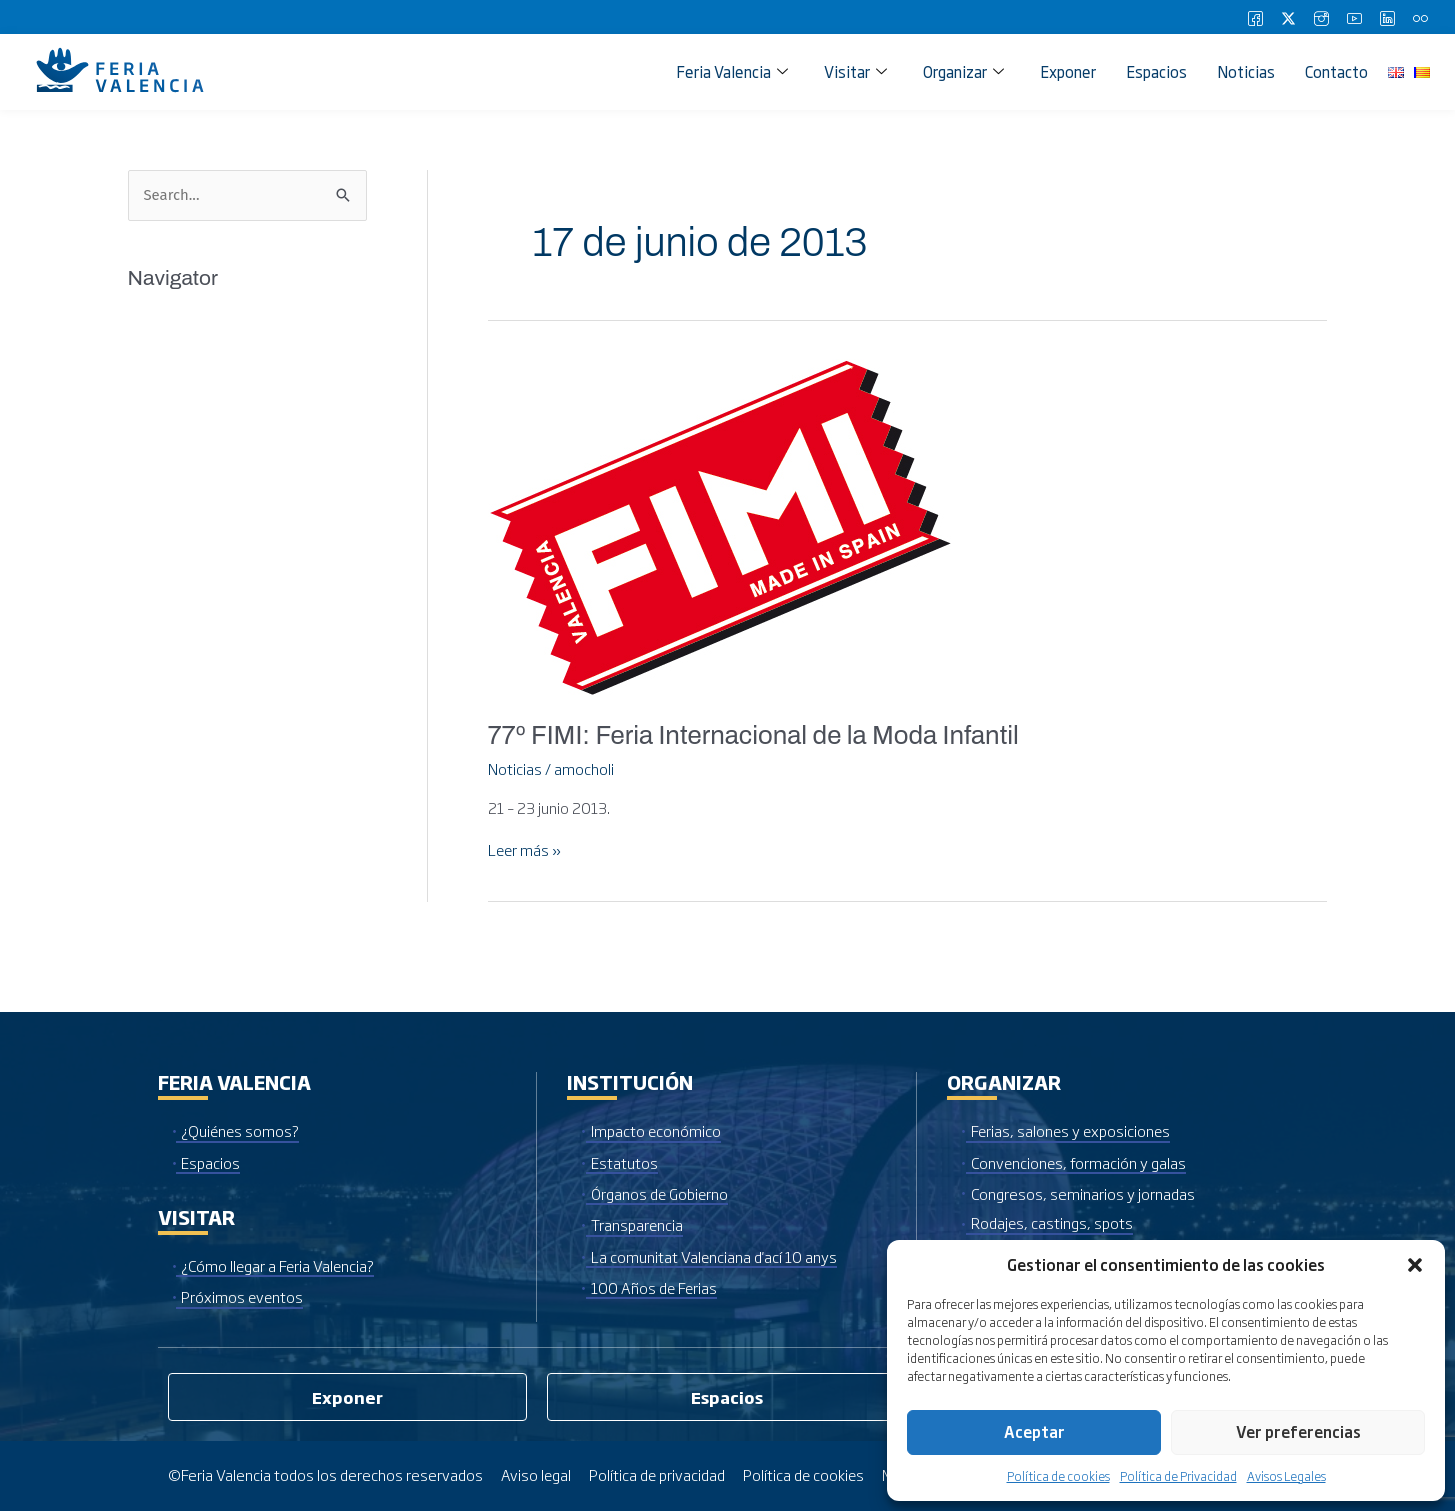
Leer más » (525, 850)
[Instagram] (1321, 17)
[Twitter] (1288, 17)
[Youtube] (1354, 17)
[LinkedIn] (1387, 17)
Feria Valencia (732, 71)
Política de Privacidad (1178, 1476)
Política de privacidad (658, 1474)
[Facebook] (1255, 17)
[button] (1415, 1265)
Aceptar (1034, 1431)
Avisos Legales (1286, 1476)
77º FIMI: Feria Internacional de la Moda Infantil (756, 735)
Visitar (855, 71)
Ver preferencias (1298, 1431)
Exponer (1068, 71)
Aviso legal (536, 1474)
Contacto (1336, 71)
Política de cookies (1058, 1476)
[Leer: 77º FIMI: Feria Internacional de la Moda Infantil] (719, 522)
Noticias (1246, 71)
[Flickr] (1420, 17)
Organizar (963, 71)
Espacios (1156, 71)
